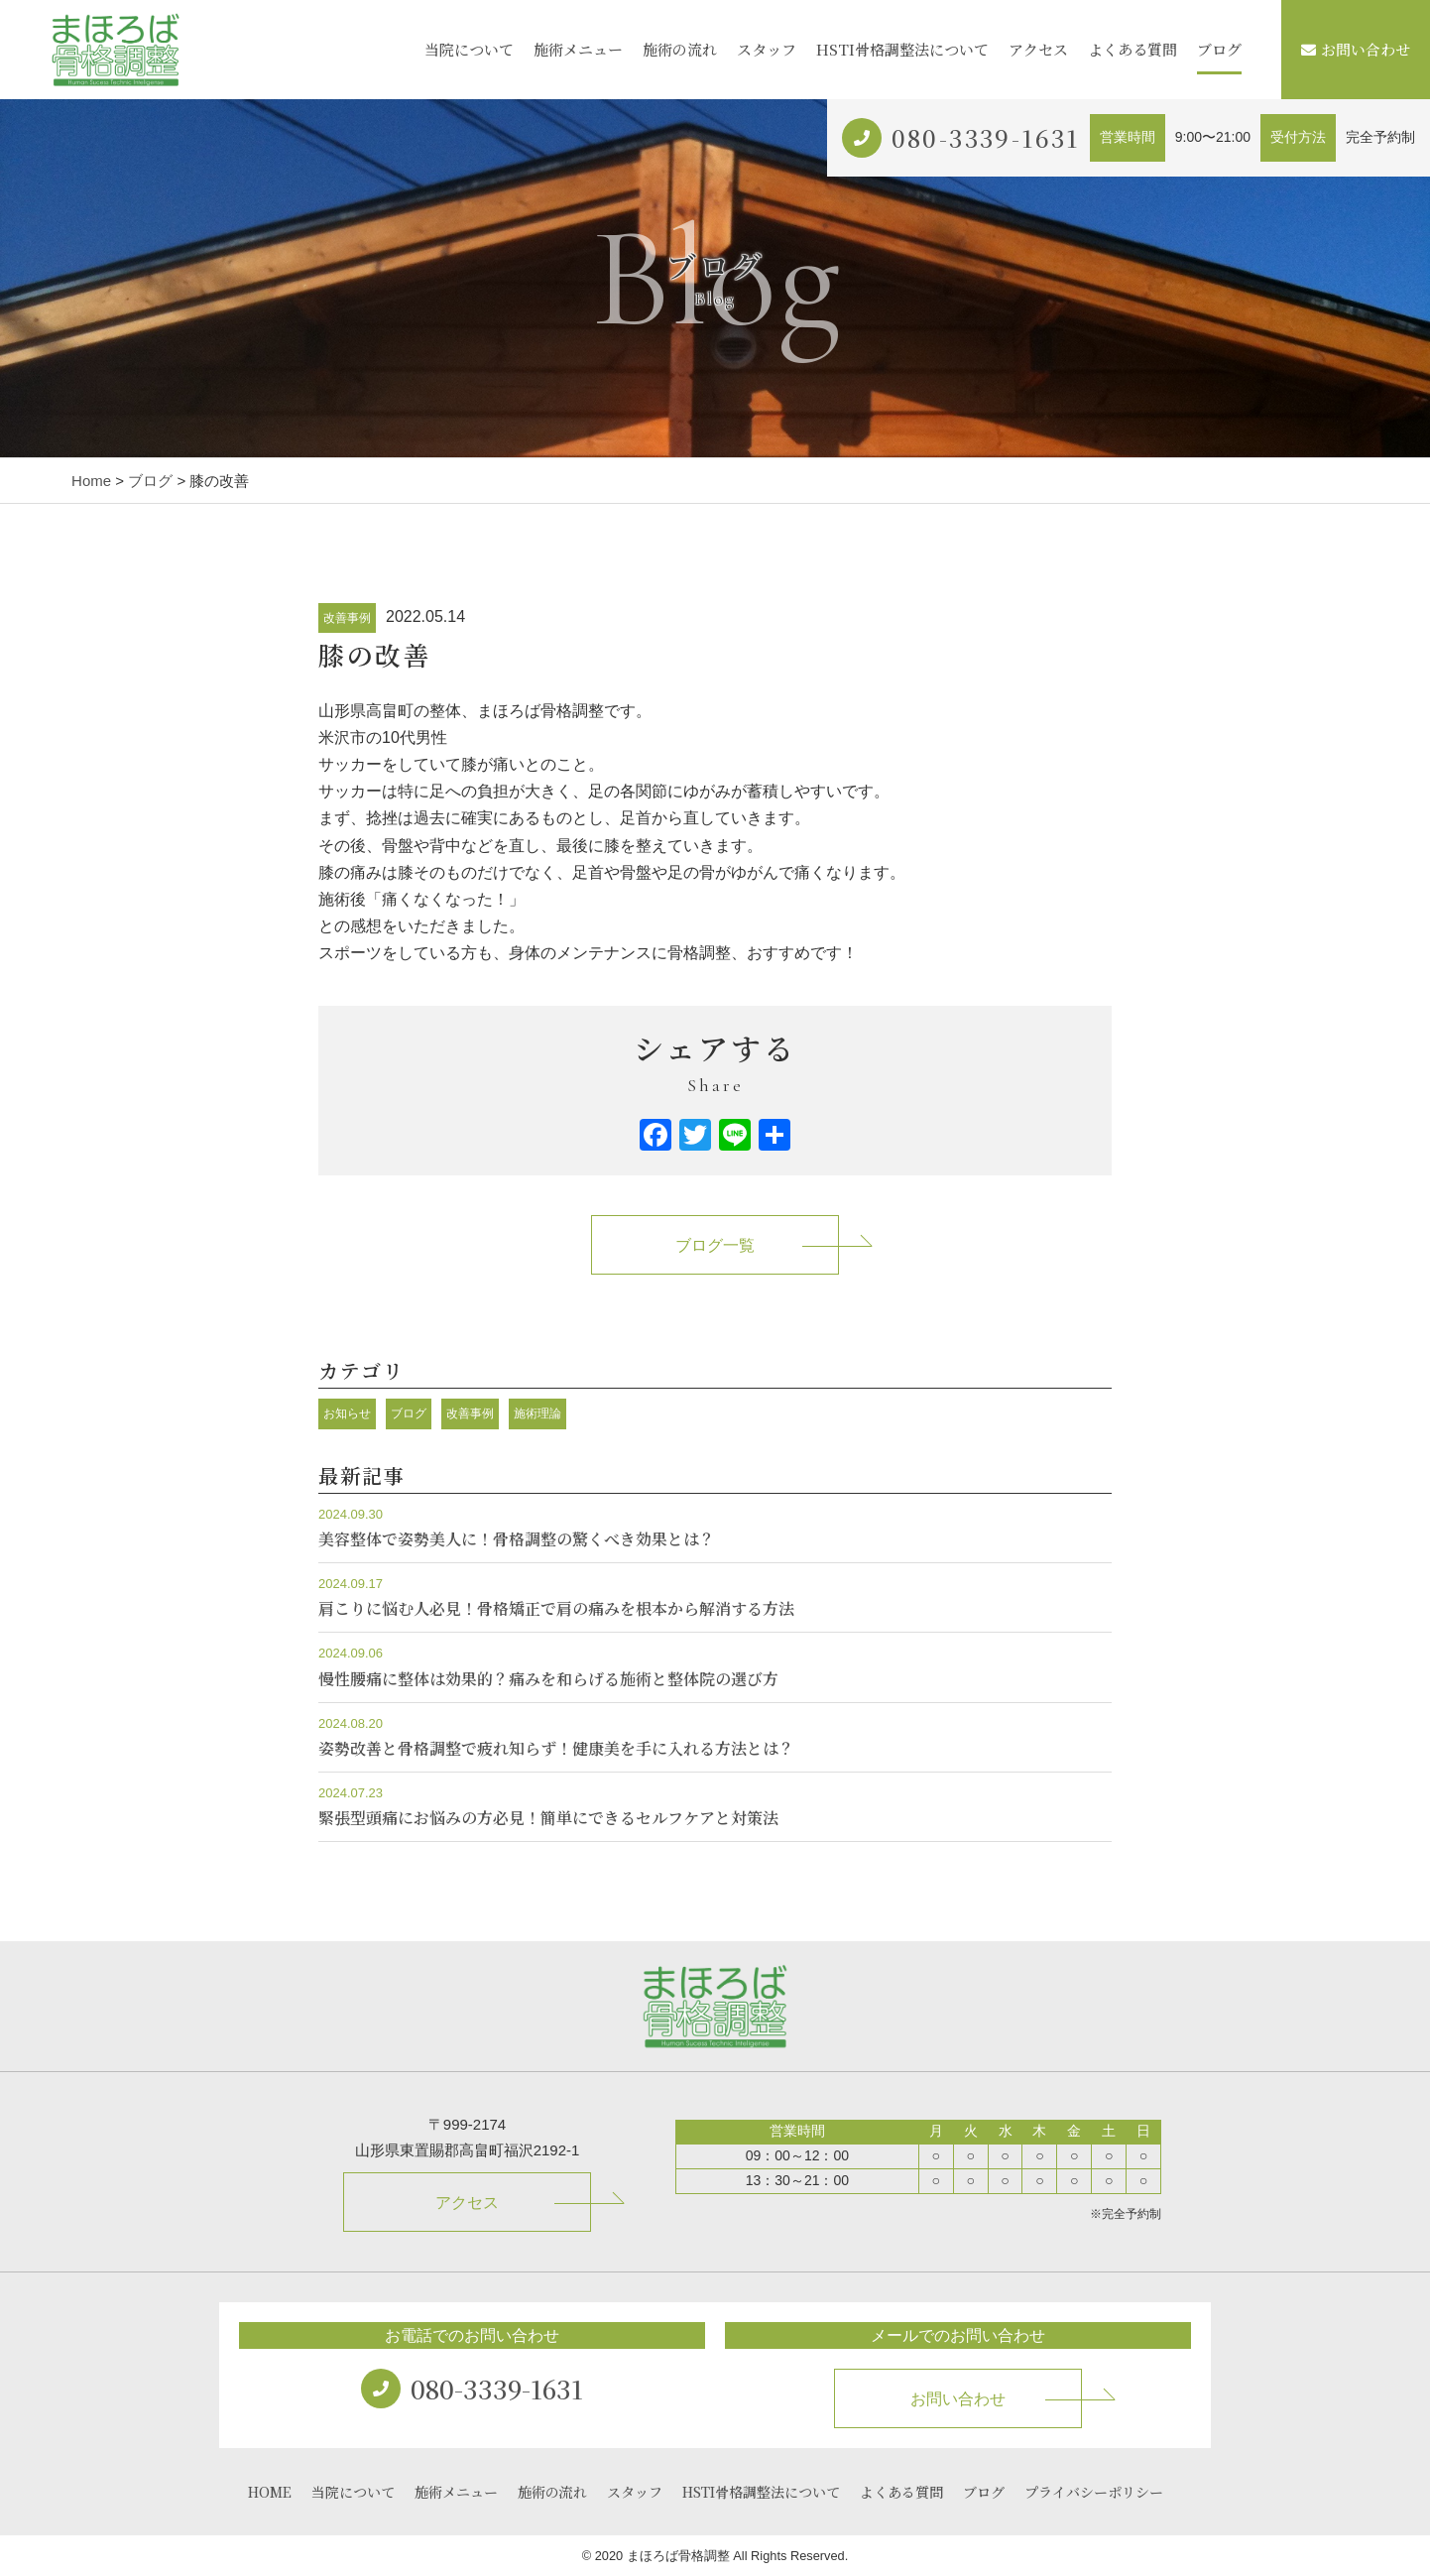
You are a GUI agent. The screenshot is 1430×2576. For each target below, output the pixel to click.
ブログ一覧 (715, 1245)
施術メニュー (578, 49)
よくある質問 (1132, 49)
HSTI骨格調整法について (902, 49)
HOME (270, 2492)
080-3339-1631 (986, 137)
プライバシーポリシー (1093, 2492)
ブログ (1219, 49)
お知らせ (347, 1413)
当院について (469, 49)
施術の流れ (680, 49)
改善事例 (347, 618)
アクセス (1038, 49)
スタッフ (766, 49)
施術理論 (537, 1413)
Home (91, 480)
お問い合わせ (1355, 49)
